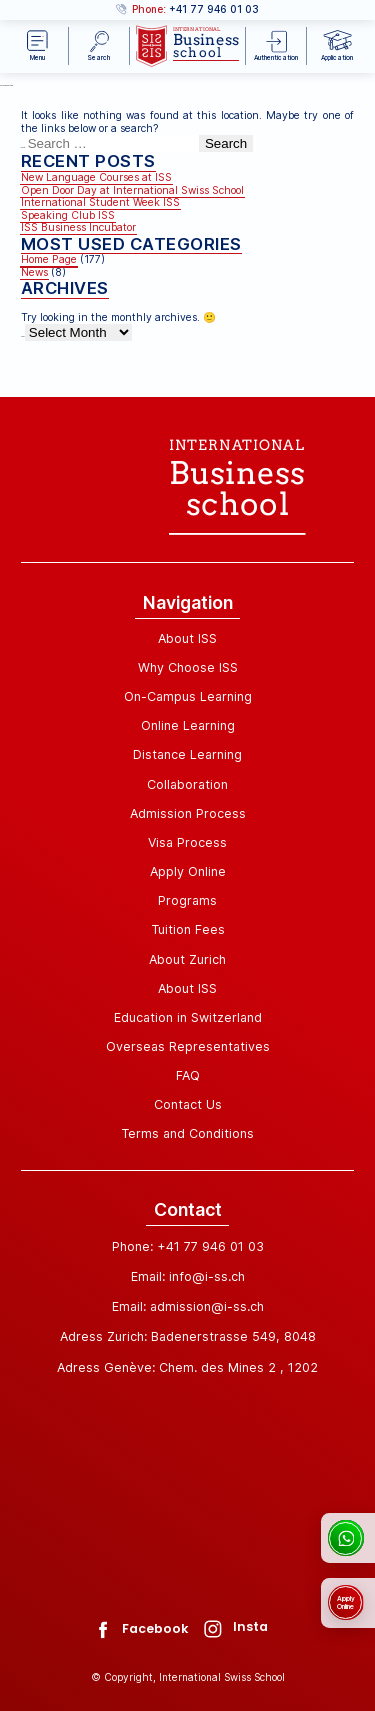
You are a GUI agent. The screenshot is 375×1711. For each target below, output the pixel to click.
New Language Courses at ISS (96, 177)
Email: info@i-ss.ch (188, 1276)
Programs (187, 900)
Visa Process (187, 842)
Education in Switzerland (188, 1017)
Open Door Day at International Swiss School (132, 190)
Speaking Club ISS (68, 215)
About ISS (187, 638)
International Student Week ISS (100, 202)
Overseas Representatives (188, 1046)
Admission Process (188, 813)
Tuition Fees (188, 929)
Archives (23, 336)
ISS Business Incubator (78, 227)
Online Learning (188, 725)
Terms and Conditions (187, 1133)
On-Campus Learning (188, 696)
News (34, 272)
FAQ (188, 1075)
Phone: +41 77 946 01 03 (188, 1246)
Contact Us (188, 1104)
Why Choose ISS (188, 667)
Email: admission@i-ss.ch (188, 1306)
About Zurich (187, 959)
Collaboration (187, 784)
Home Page (49, 259)
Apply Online (188, 871)
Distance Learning (187, 754)
